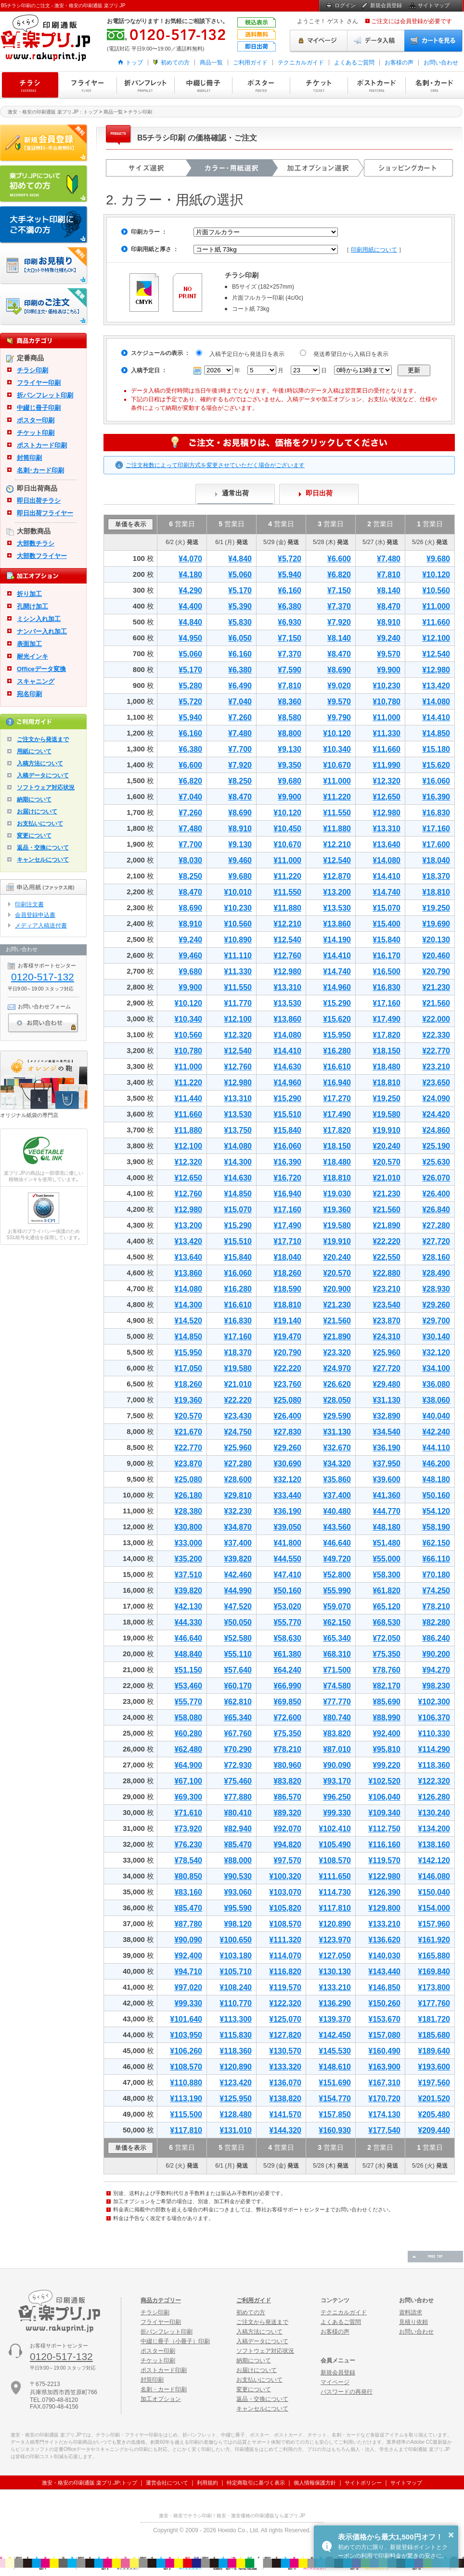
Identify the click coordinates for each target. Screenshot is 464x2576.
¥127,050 (335, 1956)
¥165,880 (434, 1956)
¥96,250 (337, 1797)
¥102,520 (384, 1781)
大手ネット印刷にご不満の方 (44, 225)
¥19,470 (287, 1336)
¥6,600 (339, 559)
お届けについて (37, 811)
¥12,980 (436, 670)
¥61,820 (386, 1590)
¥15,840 (386, 940)
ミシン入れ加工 (39, 618)
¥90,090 (337, 1765)
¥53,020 (287, 1606)
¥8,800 (289, 733)
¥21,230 (436, 987)
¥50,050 (238, 1622)
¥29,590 (337, 1416)
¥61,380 (287, 1654)
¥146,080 (434, 1876)
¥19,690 (436, 924)
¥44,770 (386, 1511)
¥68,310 (337, 1654)
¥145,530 (335, 2051)
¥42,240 (436, 1432)
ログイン (345, 5)
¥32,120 (436, 1352)
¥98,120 (238, 1924)
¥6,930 (289, 622)
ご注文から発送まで (43, 739)
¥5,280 (190, 686)
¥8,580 (289, 717)
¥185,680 (434, 2035)
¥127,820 (285, 2035)
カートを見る (433, 41)
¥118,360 (434, 1765)
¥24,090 (436, 1098)
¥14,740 (386, 892)
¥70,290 (238, 1749)
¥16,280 (337, 1051)
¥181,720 (434, 2019)
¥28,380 (188, 1511)
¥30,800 (188, 1527)
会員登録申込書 (35, 915)
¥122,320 (434, 1781)
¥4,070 (190, 559)
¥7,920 (339, 622)
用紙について (34, 751)
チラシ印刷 (30, 85)
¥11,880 (337, 829)
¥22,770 (436, 1051)
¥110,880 (186, 2083)
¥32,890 (386, 1416)
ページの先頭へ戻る (435, 2256)
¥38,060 (436, 1400)
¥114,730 (335, 1892)
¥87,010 (337, 1749)
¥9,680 (438, 559)
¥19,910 (386, 1130)
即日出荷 (319, 493)
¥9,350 (289, 765)
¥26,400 (436, 1194)
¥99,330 (337, 1813)
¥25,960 (386, 1352)
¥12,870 (337, 876)
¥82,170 (386, 1686)
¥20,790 (436, 971)
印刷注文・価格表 (44, 307)
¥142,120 (434, 1860)
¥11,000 (436, 606)
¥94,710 (188, 1971)
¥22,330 (436, 1035)
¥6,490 (240, 686)
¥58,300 (386, 1575)
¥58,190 (436, 1527)
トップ (134, 62)
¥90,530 (238, 1876)
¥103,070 (285, 1892)
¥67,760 (238, 1733)
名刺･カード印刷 (40, 470)
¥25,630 (436, 1162)
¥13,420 (436, 686)
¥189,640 (434, 2051)
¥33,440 (287, 1495)
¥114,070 (285, 1956)
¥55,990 (337, 1590)
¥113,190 (186, 2098)
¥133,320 (285, 2067)
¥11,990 (386, 765)
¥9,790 (339, 717)
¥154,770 (335, 2098)
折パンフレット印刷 (145, 85)
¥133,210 (384, 1924)
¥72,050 (386, 1638)
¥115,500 (186, 2114)
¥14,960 (337, 987)
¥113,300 (235, 2019)
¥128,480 (235, 2114)
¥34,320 (337, 1463)
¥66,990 (287, 1686)
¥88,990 (386, 1717)
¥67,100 (188, 1781)
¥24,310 (386, 1336)
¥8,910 (388, 622)
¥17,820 (386, 1035)
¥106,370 (434, 1717)
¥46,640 (337, 1543)
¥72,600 (287, 1717)
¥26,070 (436, 1178)
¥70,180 (436, 1575)
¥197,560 (434, 2083)
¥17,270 (337, 1098)
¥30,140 (436, 1336)
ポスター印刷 (261, 85)
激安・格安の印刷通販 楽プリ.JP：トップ (53, 111)
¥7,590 (289, 670)
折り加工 (29, 593)
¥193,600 (434, 2067)
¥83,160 (188, 1892)
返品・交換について (43, 847)
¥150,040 (434, 1892)
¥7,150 (339, 590)
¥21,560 (436, 1003)
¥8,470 (388, 606)
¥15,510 (287, 1114)
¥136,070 (285, 2083)
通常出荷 (235, 493)
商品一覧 (211, 62)
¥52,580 (238, 1638)
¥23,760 (287, 1384)
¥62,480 (188, 1749)
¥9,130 (289, 749)
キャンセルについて (43, 859)
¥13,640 (386, 844)
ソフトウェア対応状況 (46, 787)
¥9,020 (339, 686)
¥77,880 (238, 1797)
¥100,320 (285, 1876)
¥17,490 (386, 1019)
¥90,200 (436, 1654)
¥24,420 (436, 1114)
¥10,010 (238, 892)
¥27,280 (436, 1225)
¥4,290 (190, 590)
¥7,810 (388, 575)
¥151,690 (335, 2083)
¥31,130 (386, 1400)
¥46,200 (436, 1463)
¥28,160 (436, 1257)
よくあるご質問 (354, 62)
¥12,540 (436, 654)
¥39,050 (287, 1527)
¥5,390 (240, 606)
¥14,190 (337, 940)
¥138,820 (285, 2098)
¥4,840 (240, 559)
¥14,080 (436, 702)
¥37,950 (386, 1463)
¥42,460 (238, 1575)
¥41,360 (386, 1495)
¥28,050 (337, 1400)
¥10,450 (287, 829)
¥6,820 (339, 575)
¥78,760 (386, 1670)
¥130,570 (285, 2051)
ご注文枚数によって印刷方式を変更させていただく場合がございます (215, 465)
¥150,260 (384, 2003)
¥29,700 (436, 1321)
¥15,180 (436, 749)
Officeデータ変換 (41, 669)
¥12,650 (386, 797)
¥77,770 (337, 1702)
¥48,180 (436, 1479)
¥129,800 (384, 1908)
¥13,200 (337, 892)
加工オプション (161, 2399)
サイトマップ (434, 5)
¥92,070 (287, 1829)
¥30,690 (287, 1463)
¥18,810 (436, 892)
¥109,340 (384, 1813)
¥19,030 (337, 1194)
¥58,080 (188, 1717)
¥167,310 (384, 2083)
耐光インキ (32, 656)
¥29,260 (436, 1305)
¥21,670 (188, 1432)
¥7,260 (240, 717)
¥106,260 (186, 2051)
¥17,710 (287, 1241)
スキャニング (35, 681)
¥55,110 (238, 1654)
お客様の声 (399, 62)
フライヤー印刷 (87, 85)
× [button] (451, 2534)
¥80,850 (188, 1876)
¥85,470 (238, 1844)
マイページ (319, 41)
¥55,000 (386, 1559)
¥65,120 (386, 1606)
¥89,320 (287, 1813)
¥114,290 (434, 1749)
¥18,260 (287, 1273)
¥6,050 (240, 638)
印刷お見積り (44, 266)
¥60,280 (188, 1733)
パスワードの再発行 (347, 2391)
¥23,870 (386, 1321)
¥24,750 (238, 1432)
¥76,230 (188, 1844)
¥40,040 (436, 1416)
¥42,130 (188, 1606)
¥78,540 (188, 1860)
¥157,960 (434, 1924)
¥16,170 (386, 956)
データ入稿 (376, 41)
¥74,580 (337, 1686)
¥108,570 (335, 1860)
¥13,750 (238, 1130)
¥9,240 (388, 638)
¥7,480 (388, 559)
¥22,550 (386, 1257)
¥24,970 (337, 1368)
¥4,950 (190, 638)
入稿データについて (43, 775)
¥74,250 (436, 1590)
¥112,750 (384, 1829)
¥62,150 (436, 1543)
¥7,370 (339, 606)
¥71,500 (337, 1670)
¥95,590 (238, 1908)
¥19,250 (436, 908)
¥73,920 (188, 1829)
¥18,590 (287, 1289)
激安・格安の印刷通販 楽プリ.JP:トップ (89, 2483)
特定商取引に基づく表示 (256, 2483)
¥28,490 (436, 1273)
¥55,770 (287, 1622)
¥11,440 (188, 1098)
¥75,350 (386, 1654)
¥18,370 (436, 876)
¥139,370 (335, 2019)
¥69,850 (287, 1702)
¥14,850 (436, 733)
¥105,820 (285, 1908)
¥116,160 (384, 1844)
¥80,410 (238, 1813)
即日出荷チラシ (39, 500)
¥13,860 (337, 924)
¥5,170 (240, 590)
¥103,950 (186, 2035)
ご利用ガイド (250, 62)
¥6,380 (289, 606)
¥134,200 (434, 1829)
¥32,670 (337, 1448)
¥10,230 (386, 686)
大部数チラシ (35, 543)
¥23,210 (436, 1067)
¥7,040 (240, 702)
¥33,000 (188, 1543)
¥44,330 (188, 1622)
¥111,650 (335, 1876)
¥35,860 (337, 1479)
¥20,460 (436, 956)
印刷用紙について (374, 249)
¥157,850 (335, 2114)
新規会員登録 (386, 5)
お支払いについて (40, 823)
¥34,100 (436, 1368)
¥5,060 (240, 575)
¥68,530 (386, 1622)
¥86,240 (436, 1638)
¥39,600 (386, 1479)
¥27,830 (287, 1432)
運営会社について (167, 2483)
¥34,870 (238, 1527)
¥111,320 (285, 1940)
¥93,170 (337, 1781)
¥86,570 (287, 1797)
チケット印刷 (319, 85)
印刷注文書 (29, 904)
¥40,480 (337, 1511)
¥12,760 (287, 956)
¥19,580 (386, 1114)
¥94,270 (436, 1670)
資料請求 (410, 2312)
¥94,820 (287, 1844)
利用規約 (207, 2483)
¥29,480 (386, 1384)
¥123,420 (235, 2083)
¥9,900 (388, 670)
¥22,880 (386, 1273)
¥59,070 (337, 1606)
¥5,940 (289, 575)
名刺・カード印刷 (434, 85)
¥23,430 (238, 1416)
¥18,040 (436, 860)
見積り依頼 (413, 2322)
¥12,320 (386, 781)
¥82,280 (436, 1622)
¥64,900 (188, 1765)
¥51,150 (188, 1670)
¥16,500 (386, 971)
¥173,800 (434, 1987)
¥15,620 (436, 765)
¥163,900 (384, 2067)
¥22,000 (436, 1019)
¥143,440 (384, 1971)
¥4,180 (190, 575)
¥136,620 (384, 1940)
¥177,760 (434, 2003)
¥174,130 (384, 2114)
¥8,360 (289, 702)
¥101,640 (186, 2019)
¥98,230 (436, 1686)
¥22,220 (386, 1241)
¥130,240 (434, 1813)
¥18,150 (386, 1051)
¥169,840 (434, 1971)
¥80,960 (287, 1765)
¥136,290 (335, 2003)
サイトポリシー (363, 2483)
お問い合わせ (441, 62)
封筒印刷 (29, 457)
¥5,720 (289, 559)
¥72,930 (238, 1765)
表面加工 (29, 643)
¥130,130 (335, 1971)
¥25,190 (436, 1146)
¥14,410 (436, 717)
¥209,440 (434, 2130)
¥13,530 (337, 908)
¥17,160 (436, 829)
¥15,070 (386, 908)
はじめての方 (44, 184)
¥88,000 (238, 1860)
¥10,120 (436, 575)
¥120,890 (335, 1924)
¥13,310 (386, 829)
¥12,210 (337, 844)
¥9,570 (388, 654)
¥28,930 (436, 1289)
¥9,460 (240, 860)
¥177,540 (384, 2130)
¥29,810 (238, 1495)
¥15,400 (386, 924)
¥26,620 (337, 1384)
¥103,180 (235, 1956)
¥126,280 (434, 1797)
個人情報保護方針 (315, 2483)
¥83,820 (337, 1733)
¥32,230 (238, 1511)
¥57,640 (238, 1670)
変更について (34, 835)
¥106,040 (384, 1797)
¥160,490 (384, 2051)
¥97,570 (287, 1860)
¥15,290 (337, 1003)
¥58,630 (287, 1638)
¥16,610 (337, 1067)
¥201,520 (434, 2098)
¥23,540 (386, 1305)
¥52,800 (337, 1575)
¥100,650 (235, 1940)
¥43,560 (337, 1527)
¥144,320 (285, 2130)
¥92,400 (386, 1733)
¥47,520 (238, 1606)
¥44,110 (436, 1448)
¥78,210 (436, 1606)
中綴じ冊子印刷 (203, 85)
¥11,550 (337, 813)
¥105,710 (235, 1971)
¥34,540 (386, 1432)
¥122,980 (384, 1876)
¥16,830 (436, 813)
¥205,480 (434, 2114)
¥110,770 (235, 2003)
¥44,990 (238, 1590)
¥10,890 (238, 940)
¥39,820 (238, 1559)
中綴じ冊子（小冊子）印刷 (175, 2341)
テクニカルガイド (301, 62)
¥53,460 (188, 1686)
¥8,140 (388, 590)
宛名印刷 (29, 694)
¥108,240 (235, 1987)
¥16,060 (436, 781)
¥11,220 (337, 797)
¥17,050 (188, 1368)
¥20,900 (337, 1289)
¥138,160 (434, 1844)
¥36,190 (386, 1448)
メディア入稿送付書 (41, 925)
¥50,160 (436, 1495)
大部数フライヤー (42, 555)
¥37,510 (188, 1575)
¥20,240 (386, 1146)
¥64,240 (287, 1670)
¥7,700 (240, 749)
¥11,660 (436, 622)
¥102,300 (434, 1702)
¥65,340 (337, 1638)
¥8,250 (240, 781)
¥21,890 (386, 1225)
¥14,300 (238, 1162)
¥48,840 (188, 1654)
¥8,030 (190, 860)
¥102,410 (335, 1829)
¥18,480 (386, 1067)
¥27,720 (436, 1241)
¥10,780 (386, 702)
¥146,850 (384, 1987)
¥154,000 (434, 1908)
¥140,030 (384, 1956)
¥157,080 (384, 2035)
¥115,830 (235, 2035)
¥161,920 (434, 1940)
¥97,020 (188, 1987)
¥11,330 (386, 733)
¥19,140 (287, 1321)
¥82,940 (238, 1829)
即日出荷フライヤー (45, 513)
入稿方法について (40, 763)
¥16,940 (337, 1083)
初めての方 (175, 62)
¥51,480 (386, 1543)
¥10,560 (436, 590)
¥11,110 (238, 956)
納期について (34, 799)
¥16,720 (287, 1178)
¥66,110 (436, 1559)
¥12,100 (436, 638)
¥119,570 (384, 1860)
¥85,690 (386, 1702)
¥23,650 (436, 1083)
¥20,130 (436, 940)
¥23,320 (337, 1352)
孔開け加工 (32, 606)
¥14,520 (188, 1321)
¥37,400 (337, 1495)
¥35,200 (188, 1559)
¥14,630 (287, 1067)
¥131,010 (235, 2130)
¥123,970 (335, 1940)
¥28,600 (238, 1479)
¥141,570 (285, 2114)
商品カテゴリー (161, 2300)
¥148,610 (335, 2067)
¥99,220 (386, 1765)
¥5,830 (240, 622)
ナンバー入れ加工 (42, 631)
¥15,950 (337, 1035)
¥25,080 (287, 1400)
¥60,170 (238, 1686)
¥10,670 (337, 765)
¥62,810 (238, 1702)
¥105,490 (335, 1844)
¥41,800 (287, 1543)
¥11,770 (238, 1003)
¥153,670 (384, 2019)
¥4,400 (190, 606)
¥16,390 (436, 797)
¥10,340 (337, 749)
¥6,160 (289, 590)
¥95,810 (386, 1749)
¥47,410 (287, 1575)
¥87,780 (188, 1924)
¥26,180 (188, 1495)
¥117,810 (335, 1908)
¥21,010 (386, 1178)
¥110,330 (434, 1733)
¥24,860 (436, 1130)
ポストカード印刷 (376, 85)
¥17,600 (436, 844)
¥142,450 (335, 2035)
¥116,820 (285, 1971)
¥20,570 (386, 1162)
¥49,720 (337, 1559)
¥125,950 (235, 2098)
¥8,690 (339, 670)
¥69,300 (188, 1797)
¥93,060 (238, 1892)
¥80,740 (337, 1717)
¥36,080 (436, 1384)
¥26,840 (436, 1210)
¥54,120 (436, 1511)
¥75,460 (238, 1781)
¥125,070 (285, 2019)
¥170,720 (384, 2098)
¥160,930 (335, 2130)
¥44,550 (287, 1559)
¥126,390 (384, 1892)
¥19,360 (337, 1210)
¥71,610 (188, 1813)
